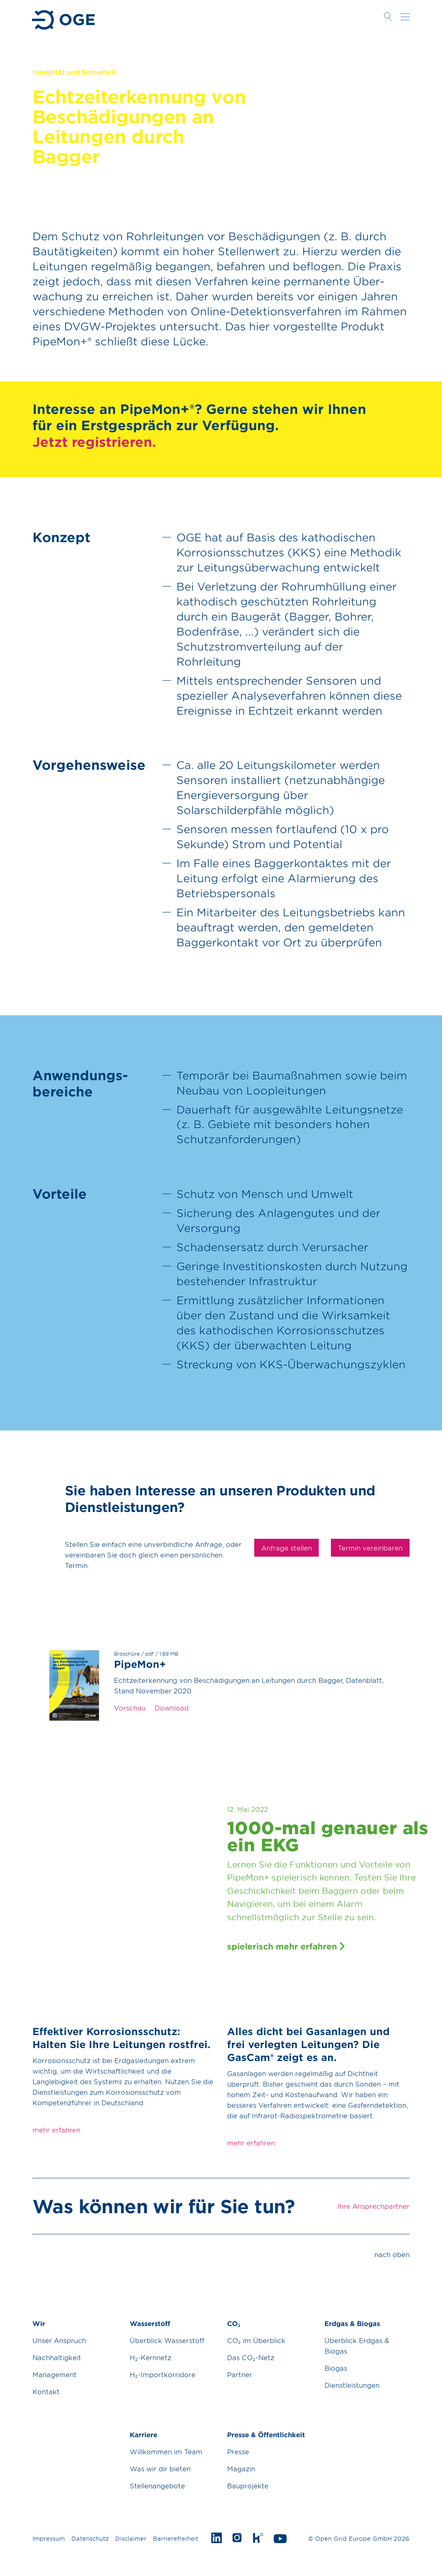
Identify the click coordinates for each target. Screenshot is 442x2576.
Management (54, 2374)
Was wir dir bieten (160, 2468)
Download (171, 1708)
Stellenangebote (157, 2485)
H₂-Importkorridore (162, 2374)
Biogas (335, 2368)
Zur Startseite (64, 20)
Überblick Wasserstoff (167, 2340)
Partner (239, 2374)
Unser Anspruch (59, 2340)
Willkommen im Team (166, 2451)
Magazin (241, 2468)
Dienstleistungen (352, 2385)
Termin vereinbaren (370, 1548)
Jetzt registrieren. (94, 441)
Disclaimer (130, 2538)
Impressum (48, 2538)
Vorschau (130, 1708)
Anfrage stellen (286, 1548)
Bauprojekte (247, 2485)
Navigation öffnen (405, 16)
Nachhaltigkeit (56, 2357)
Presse (238, 2451)
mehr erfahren (56, 2130)
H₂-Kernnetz (150, 2357)
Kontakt (46, 2391)
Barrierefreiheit (175, 2538)
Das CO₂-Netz (250, 2357)
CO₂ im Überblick (256, 2340)
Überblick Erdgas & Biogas (356, 2345)
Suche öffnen (387, 16)
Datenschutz (90, 2538)
